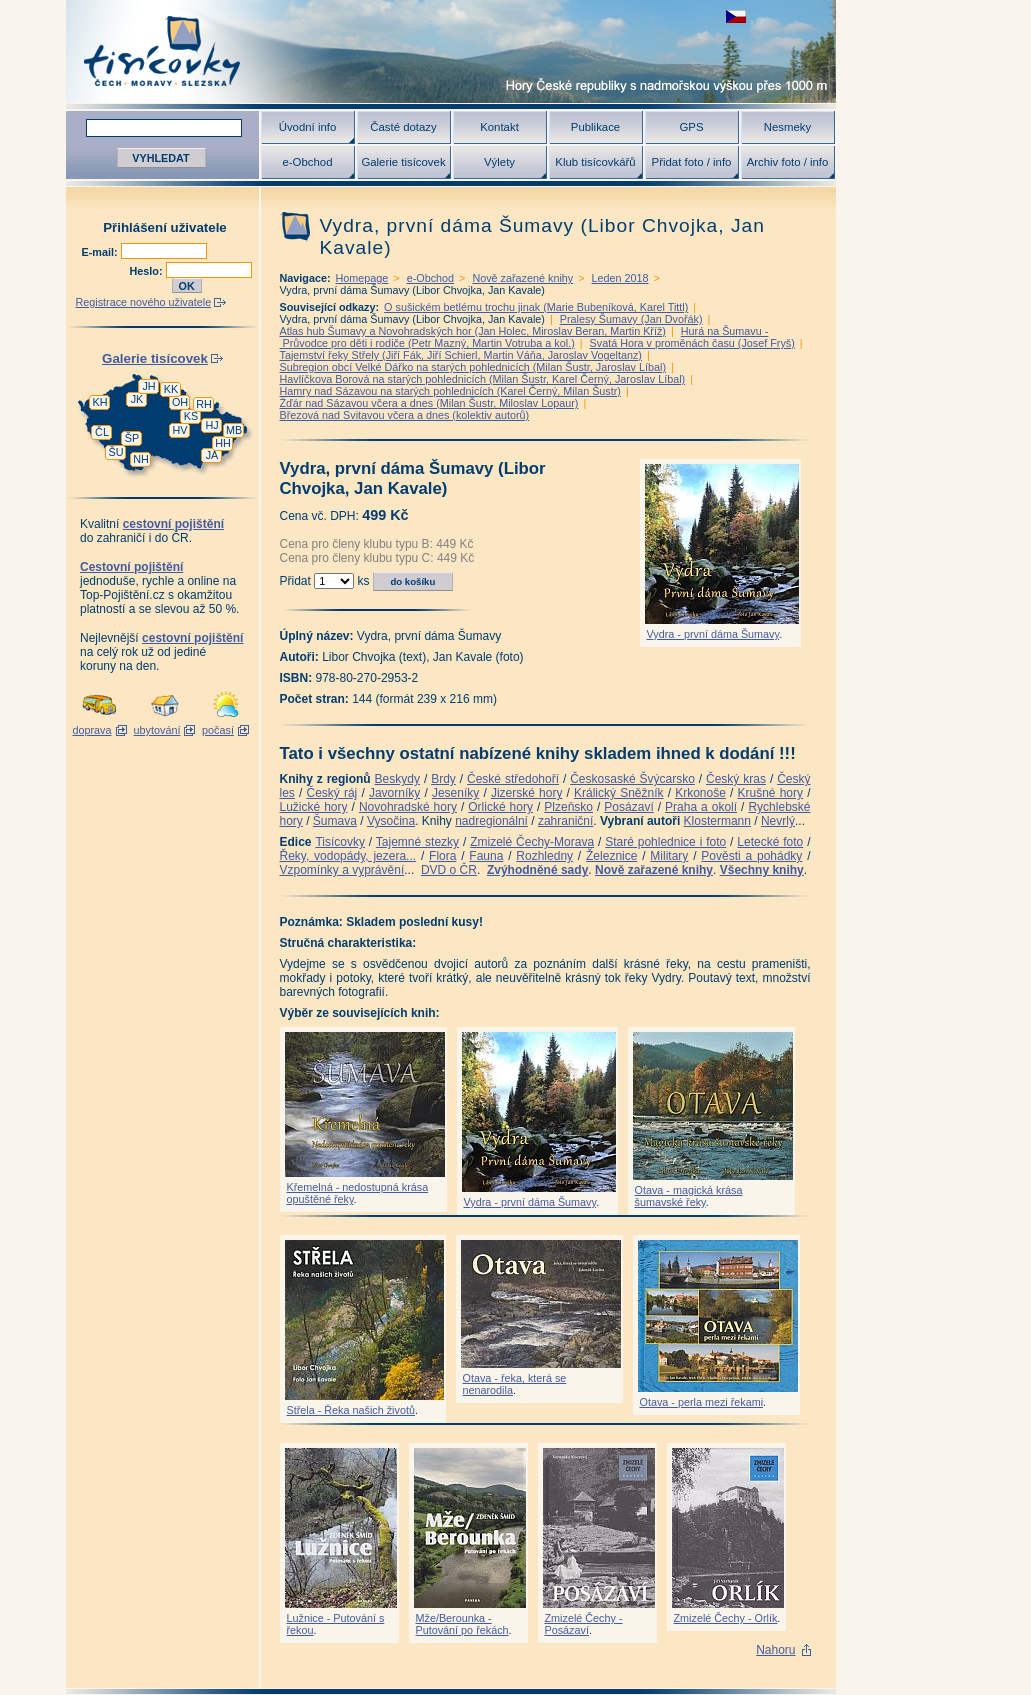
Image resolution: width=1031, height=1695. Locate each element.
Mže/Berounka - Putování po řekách (462, 1624)
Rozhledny (544, 856)
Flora (442, 856)
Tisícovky (340, 842)
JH (148, 386)
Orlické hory (500, 807)
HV (180, 430)
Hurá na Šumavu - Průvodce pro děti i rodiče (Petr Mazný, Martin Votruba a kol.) (524, 337)
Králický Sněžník (619, 793)
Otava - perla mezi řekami (702, 1402)
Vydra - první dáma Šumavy (713, 634)
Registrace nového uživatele (144, 302)
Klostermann (717, 821)
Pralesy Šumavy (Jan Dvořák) (631, 319)
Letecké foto (770, 842)
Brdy (443, 779)
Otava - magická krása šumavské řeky (689, 1196)
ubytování (157, 730)
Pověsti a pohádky (751, 856)
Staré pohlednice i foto (665, 842)
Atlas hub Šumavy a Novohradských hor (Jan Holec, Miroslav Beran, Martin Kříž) (473, 331)
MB (234, 430)
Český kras (736, 779)
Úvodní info (308, 127)
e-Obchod (307, 162)
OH (180, 402)
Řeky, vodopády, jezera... (348, 856)
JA (212, 455)
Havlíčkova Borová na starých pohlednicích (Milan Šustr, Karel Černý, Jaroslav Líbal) (483, 379)
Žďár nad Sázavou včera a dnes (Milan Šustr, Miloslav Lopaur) (429, 403)
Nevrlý (778, 821)
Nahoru (775, 1650)
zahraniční (565, 821)
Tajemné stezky (417, 842)
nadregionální (491, 821)
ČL (102, 432)
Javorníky (394, 793)
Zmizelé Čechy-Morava (532, 842)
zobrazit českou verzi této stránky (736, 16)
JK (137, 399)
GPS (691, 127)
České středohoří (513, 779)
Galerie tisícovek (403, 162)
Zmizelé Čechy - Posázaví (584, 1624)
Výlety (499, 162)
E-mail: (101, 252)
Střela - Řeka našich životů (351, 1410)
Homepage (362, 278)
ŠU (116, 452)
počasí (218, 730)
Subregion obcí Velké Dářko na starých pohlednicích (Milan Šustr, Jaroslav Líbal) (473, 367)
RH (204, 404)
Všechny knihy (762, 870)
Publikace (595, 127)
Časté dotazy (403, 127)
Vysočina (391, 821)
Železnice (611, 856)
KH (100, 402)
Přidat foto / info (692, 162)
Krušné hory (770, 793)
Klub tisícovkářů (595, 162)
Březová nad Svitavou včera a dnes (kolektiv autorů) (405, 415)
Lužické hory (314, 807)
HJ (211, 425)
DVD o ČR (449, 870)
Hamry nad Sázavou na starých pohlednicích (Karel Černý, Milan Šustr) (450, 391)
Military (669, 856)
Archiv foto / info (788, 162)
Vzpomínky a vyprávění (342, 870)
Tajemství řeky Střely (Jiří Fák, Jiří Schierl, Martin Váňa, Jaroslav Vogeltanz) (461, 355)
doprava (91, 730)
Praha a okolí (701, 807)
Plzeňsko (568, 807)
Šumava (335, 821)
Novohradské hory (408, 807)
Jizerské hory (527, 793)
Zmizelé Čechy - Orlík (726, 1618)
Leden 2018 (620, 278)
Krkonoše (700, 793)
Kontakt (499, 127)
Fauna (486, 856)
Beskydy (397, 779)
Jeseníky (455, 793)
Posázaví (628, 807)
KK (171, 389)
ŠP (132, 438)
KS (191, 416)
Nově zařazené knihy (522, 278)
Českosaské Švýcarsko (632, 779)
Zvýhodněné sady (537, 870)
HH (223, 443)
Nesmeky (787, 127)
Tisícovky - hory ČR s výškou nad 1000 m (451, 51)
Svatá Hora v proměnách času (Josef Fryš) (692, 343)
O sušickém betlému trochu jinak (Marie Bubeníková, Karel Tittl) (536, 307)
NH (141, 459)
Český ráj (331, 793)
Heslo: (148, 271)
